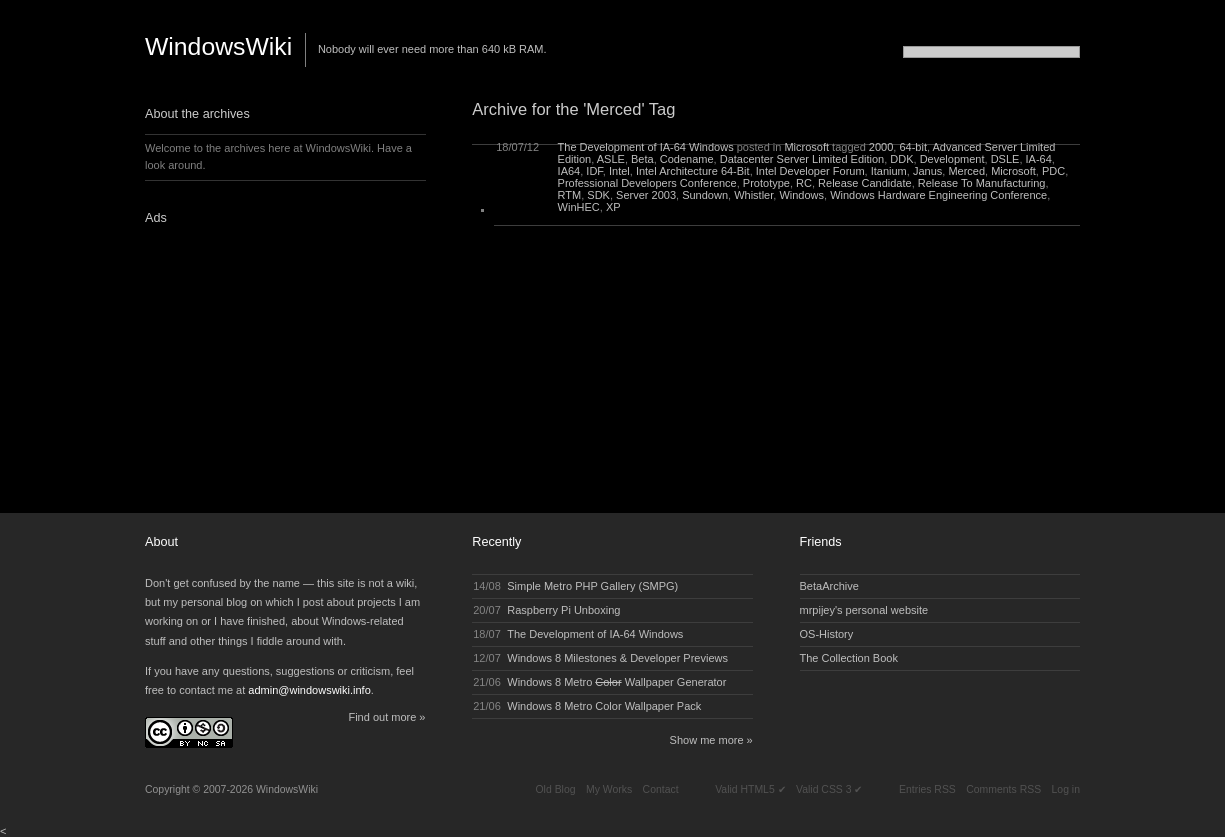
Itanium (889, 171)
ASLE (611, 159)
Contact (661, 789)
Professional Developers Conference (647, 183)
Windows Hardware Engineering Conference (938, 195)
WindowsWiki (218, 46)
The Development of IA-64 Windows (646, 147)
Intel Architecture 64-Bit (693, 171)
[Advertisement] (270, 363)
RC (804, 183)
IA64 (569, 171)
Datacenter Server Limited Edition (802, 159)
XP (613, 207)
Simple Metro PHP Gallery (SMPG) (592, 586)
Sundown (705, 195)
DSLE (1005, 159)
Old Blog (555, 789)
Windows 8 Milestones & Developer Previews (617, 658)
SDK (598, 195)
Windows (801, 195)
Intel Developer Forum (810, 171)
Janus (927, 171)
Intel (619, 171)
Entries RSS (927, 789)
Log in (1066, 789)
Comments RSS (1003, 789)
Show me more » (711, 740)
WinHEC (579, 207)
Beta (642, 159)
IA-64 (1039, 159)
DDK (901, 159)
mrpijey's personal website (864, 610)
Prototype (766, 183)
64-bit (913, 147)
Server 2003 (646, 195)
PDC (1053, 171)
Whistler (753, 195)
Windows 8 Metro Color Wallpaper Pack (604, 706)
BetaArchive (829, 586)
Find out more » (386, 717)
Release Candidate (865, 183)
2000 (881, 147)
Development (952, 159)
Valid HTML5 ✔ (750, 789)
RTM (570, 195)
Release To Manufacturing (982, 183)
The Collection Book (849, 658)
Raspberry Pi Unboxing (563, 610)
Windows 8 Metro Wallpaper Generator (616, 682)
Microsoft (806, 147)
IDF (594, 171)
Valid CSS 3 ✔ (829, 789)
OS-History (827, 634)
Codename (687, 159)
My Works (609, 789)
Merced (966, 171)
